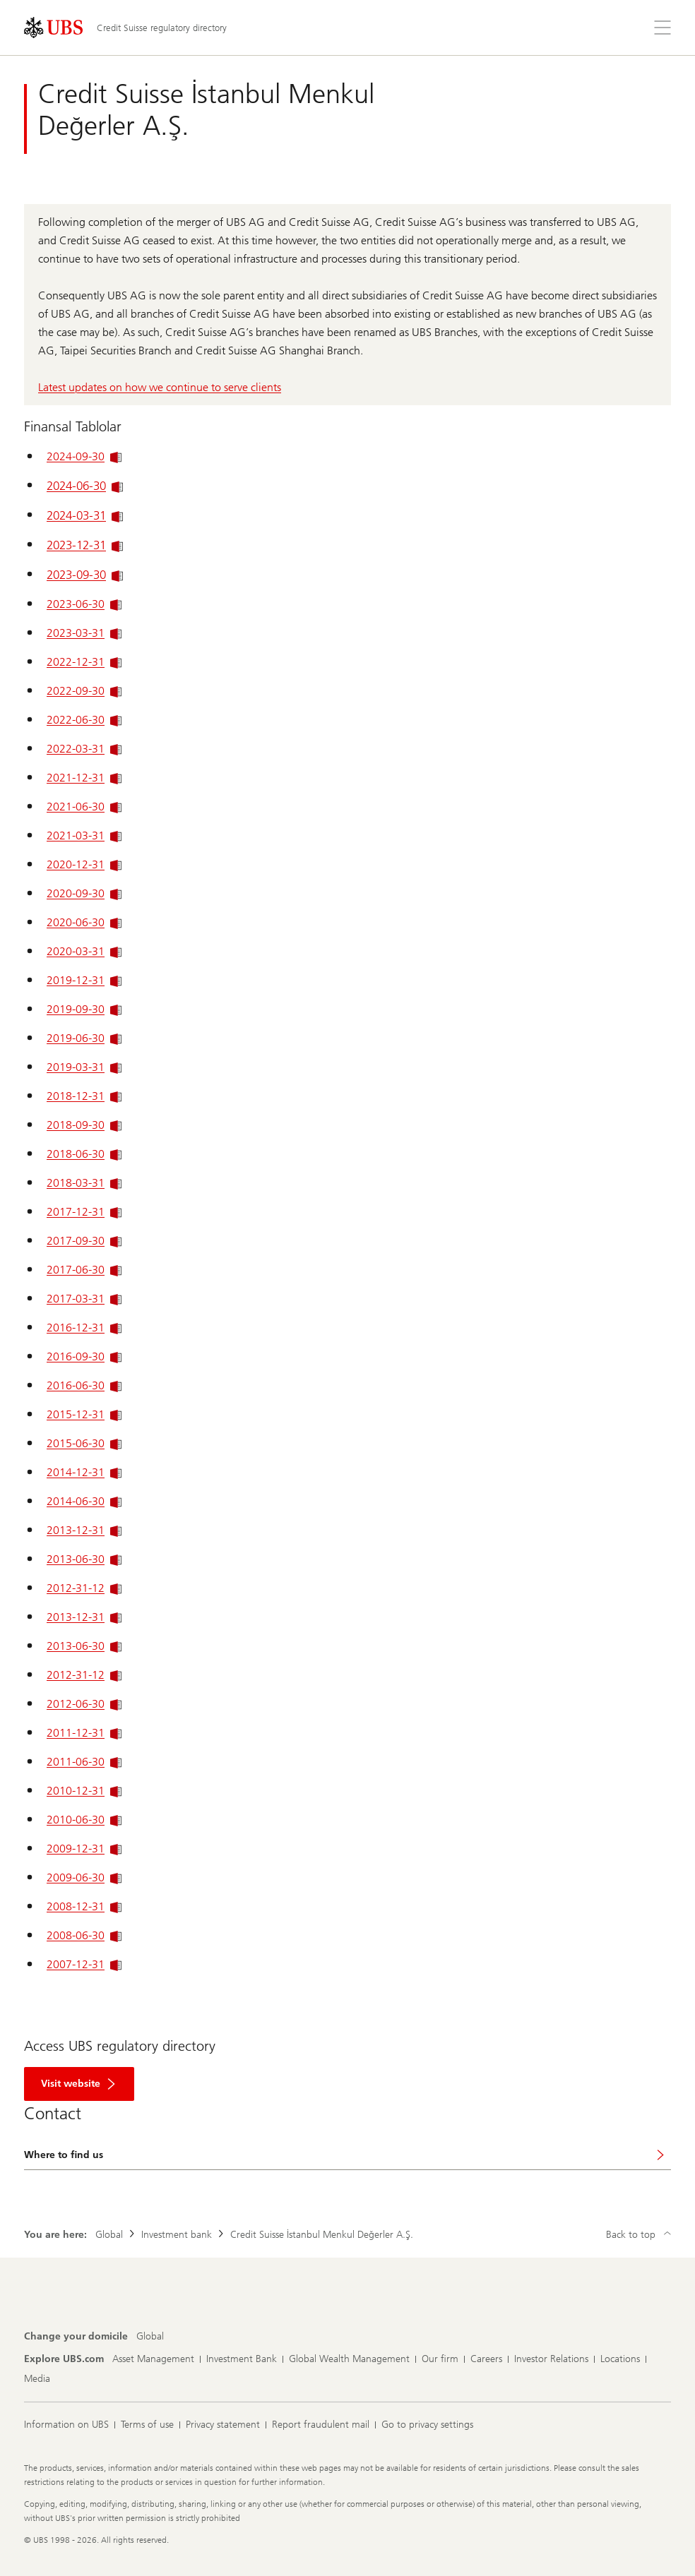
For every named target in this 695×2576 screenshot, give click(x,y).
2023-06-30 (84, 604)
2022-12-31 (84, 662)
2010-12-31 (84, 1790)
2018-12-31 (84, 1096)
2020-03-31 (84, 951)
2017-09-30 (84, 1240)
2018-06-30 (84, 1154)
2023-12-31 (85, 545)
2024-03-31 (85, 515)
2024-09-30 (84, 456)
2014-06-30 (84, 1501)
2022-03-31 (84, 748)
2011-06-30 (84, 1761)
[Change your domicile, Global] (150, 2336)
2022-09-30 (84, 690)
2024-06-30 (85, 486)
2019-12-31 (84, 980)
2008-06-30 (84, 1935)
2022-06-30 (84, 719)
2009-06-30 (84, 1877)
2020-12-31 (84, 864)
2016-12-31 (84, 1327)
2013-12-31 (84, 1530)
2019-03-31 (84, 1067)
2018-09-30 (84, 1125)
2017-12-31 (84, 1211)
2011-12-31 (84, 1732)
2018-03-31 (84, 1183)
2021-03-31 (84, 835)
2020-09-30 (84, 893)
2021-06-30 (84, 806)
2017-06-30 (84, 1269)
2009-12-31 (84, 1848)
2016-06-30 (84, 1385)
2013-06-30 (84, 1559)
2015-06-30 (84, 1443)
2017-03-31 (84, 1298)
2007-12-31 (84, 1964)
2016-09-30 (84, 1356)
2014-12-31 (84, 1472)
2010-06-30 (84, 1819)
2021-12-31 (84, 777)
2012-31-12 (84, 1588)
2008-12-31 (84, 1906)
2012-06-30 (84, 1704)
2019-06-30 (84, 1038)
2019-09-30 (84, 1009)
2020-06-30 (84, 922)
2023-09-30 (85, 575)
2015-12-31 (84, 1414)
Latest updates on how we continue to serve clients (159, 387)
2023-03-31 (84, 633)
